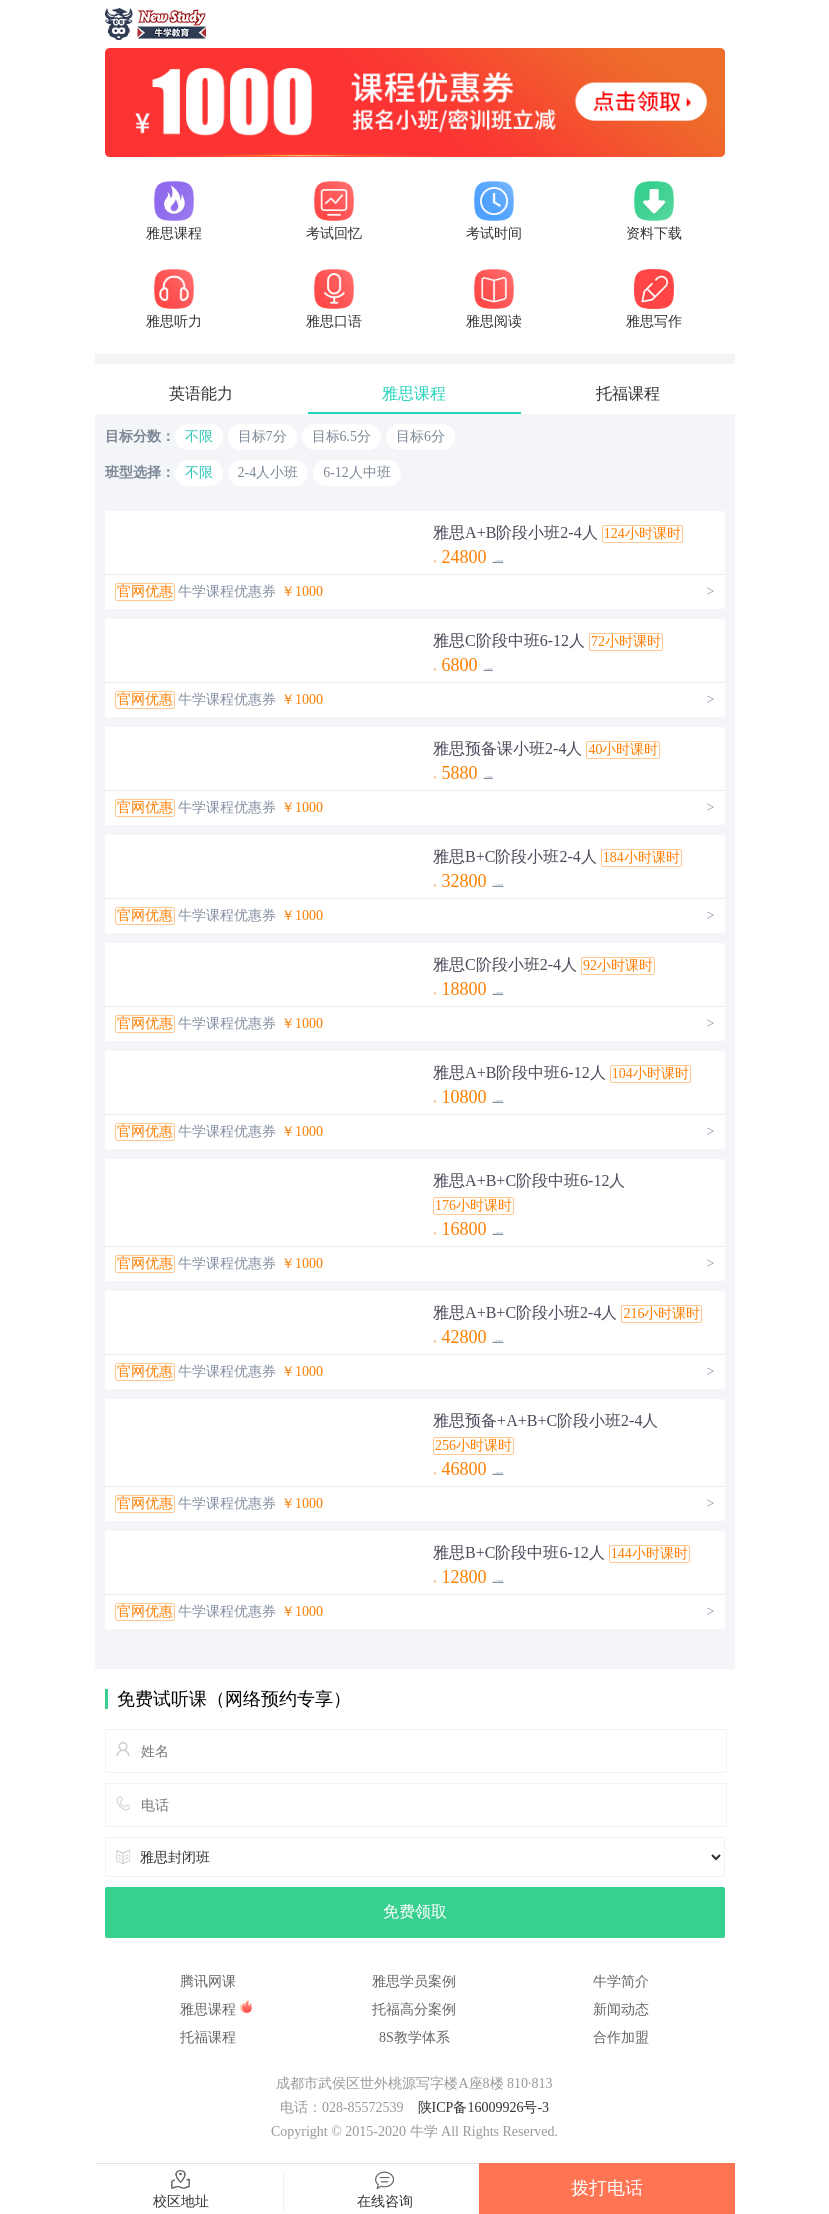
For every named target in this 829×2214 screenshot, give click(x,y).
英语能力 (201, 393)
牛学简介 (621, 1981)
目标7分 (262, 436)
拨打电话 (607, 2188)
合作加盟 (621, 2037)
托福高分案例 (414, 2009)
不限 (199, 436)
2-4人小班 (268, 472)
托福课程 (628, 393)
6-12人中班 (357, 472)
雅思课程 (414, 393)
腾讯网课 (208, 1981)
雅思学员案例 (414, 1981)
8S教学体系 (414, 2037)
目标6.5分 (342, 436)
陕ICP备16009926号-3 (483, 2107)
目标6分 (420, 436)
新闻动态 (621, 2009)
